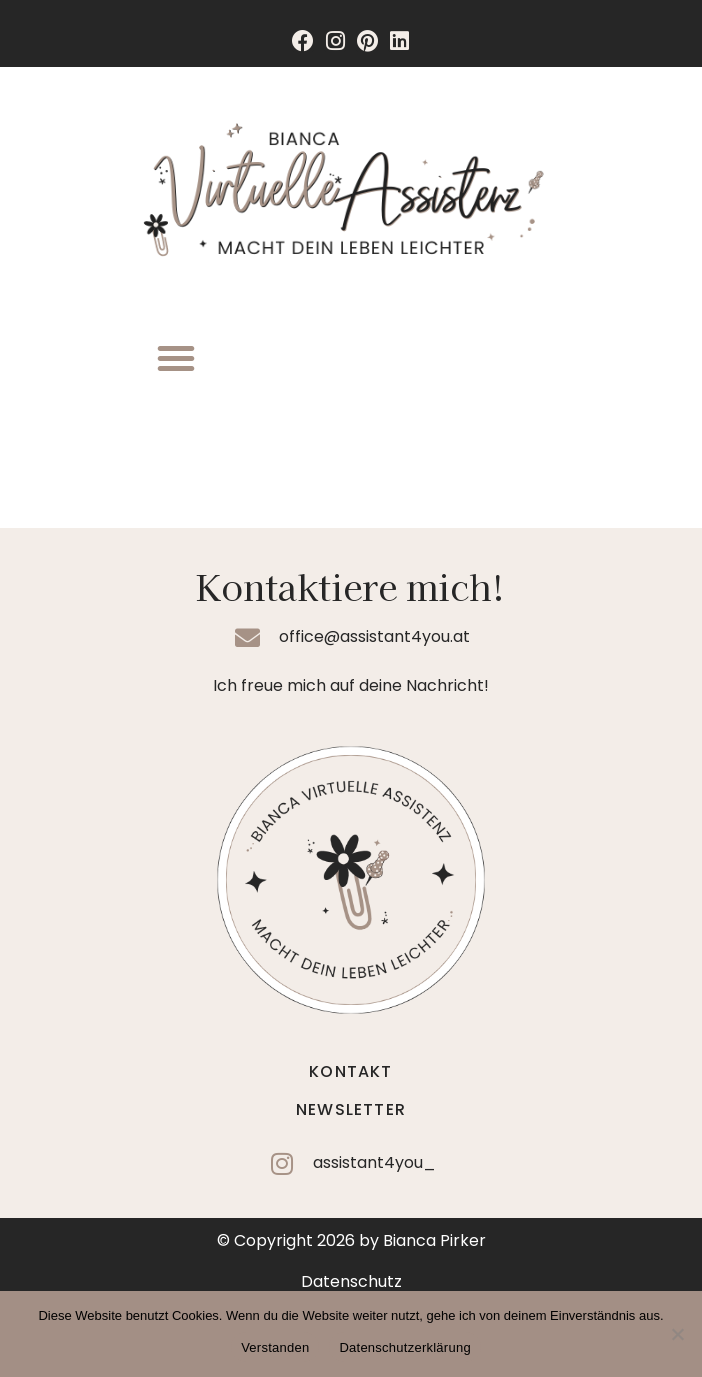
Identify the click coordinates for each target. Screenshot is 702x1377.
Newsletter (351, 1109)
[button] (176, 358)
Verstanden (275, 1347)
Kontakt (350, 1071)
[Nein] (677, 1334)
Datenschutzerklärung (404, 1347)
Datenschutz (351, 1281)
